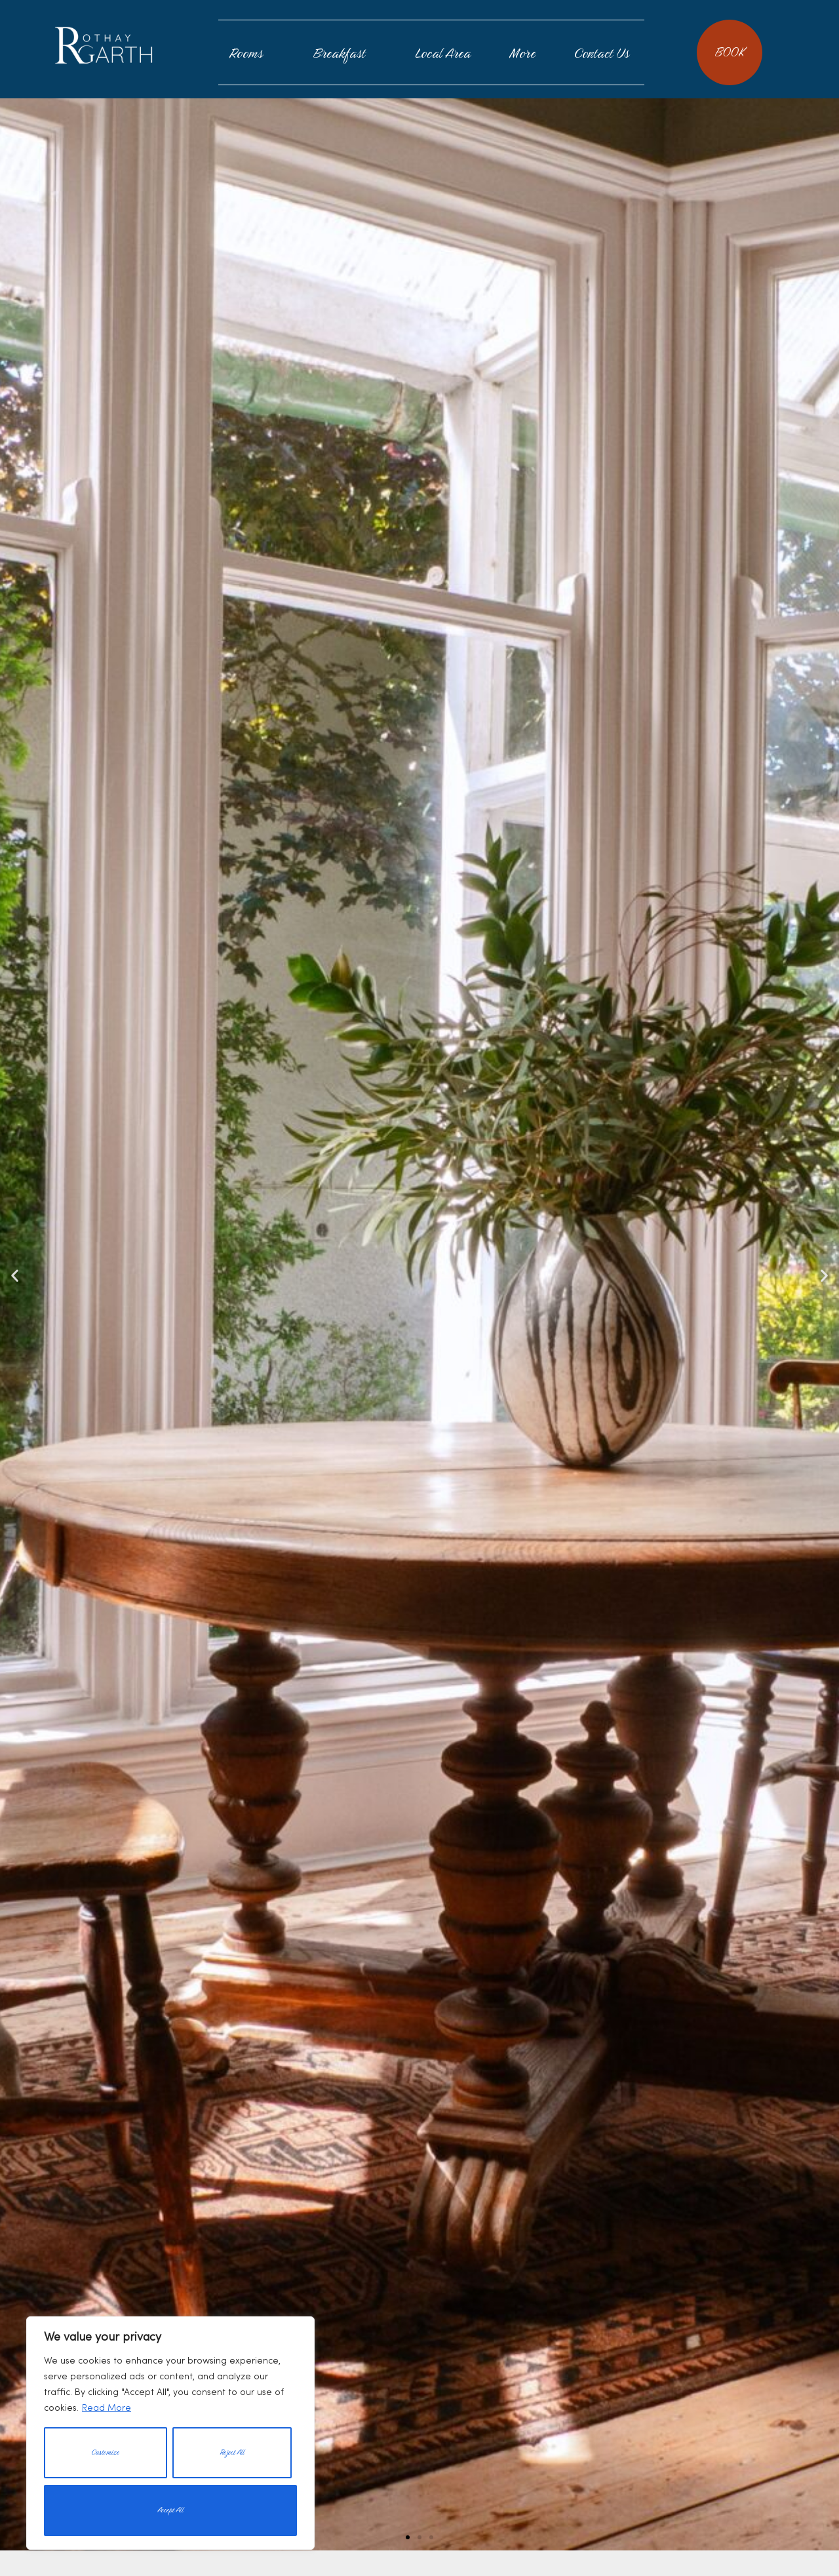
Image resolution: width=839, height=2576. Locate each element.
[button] (408, 2537)
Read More (106, 2408)
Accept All (170, 2510)
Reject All (232, 2452)
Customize (105, 2452)
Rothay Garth (103, 45)
